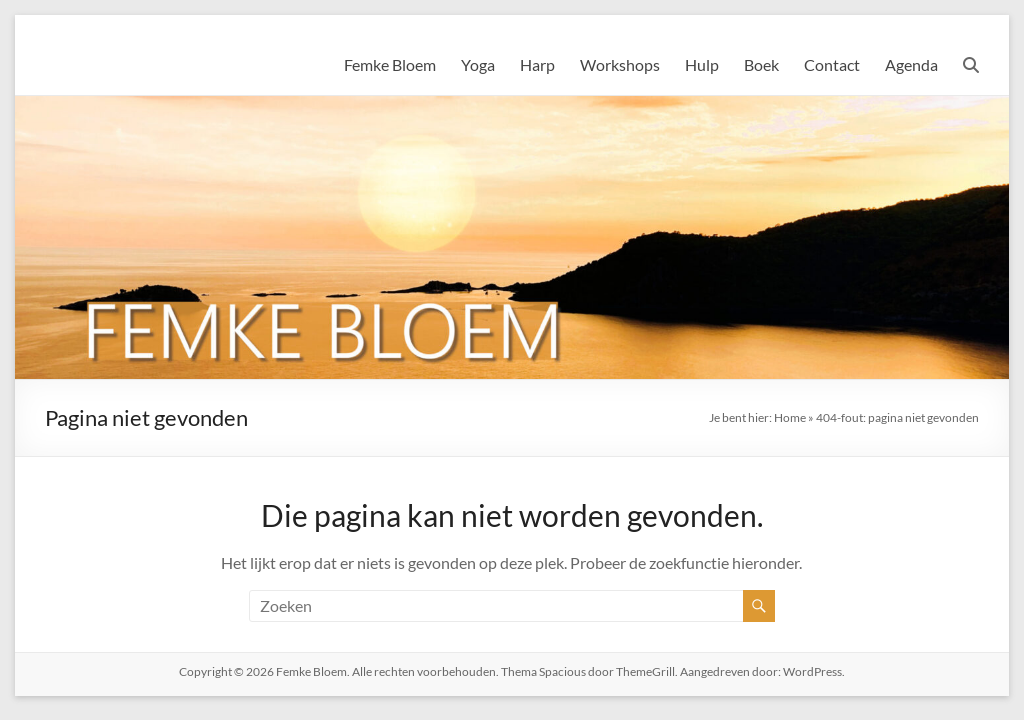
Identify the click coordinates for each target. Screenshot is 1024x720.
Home (790, 417)
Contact (832, 64)
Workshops (620, 64)
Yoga (478, 64)
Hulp (702, 64)
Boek (761, 64)
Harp (537, 64)
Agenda (911, 64)
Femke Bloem (390, 64)
